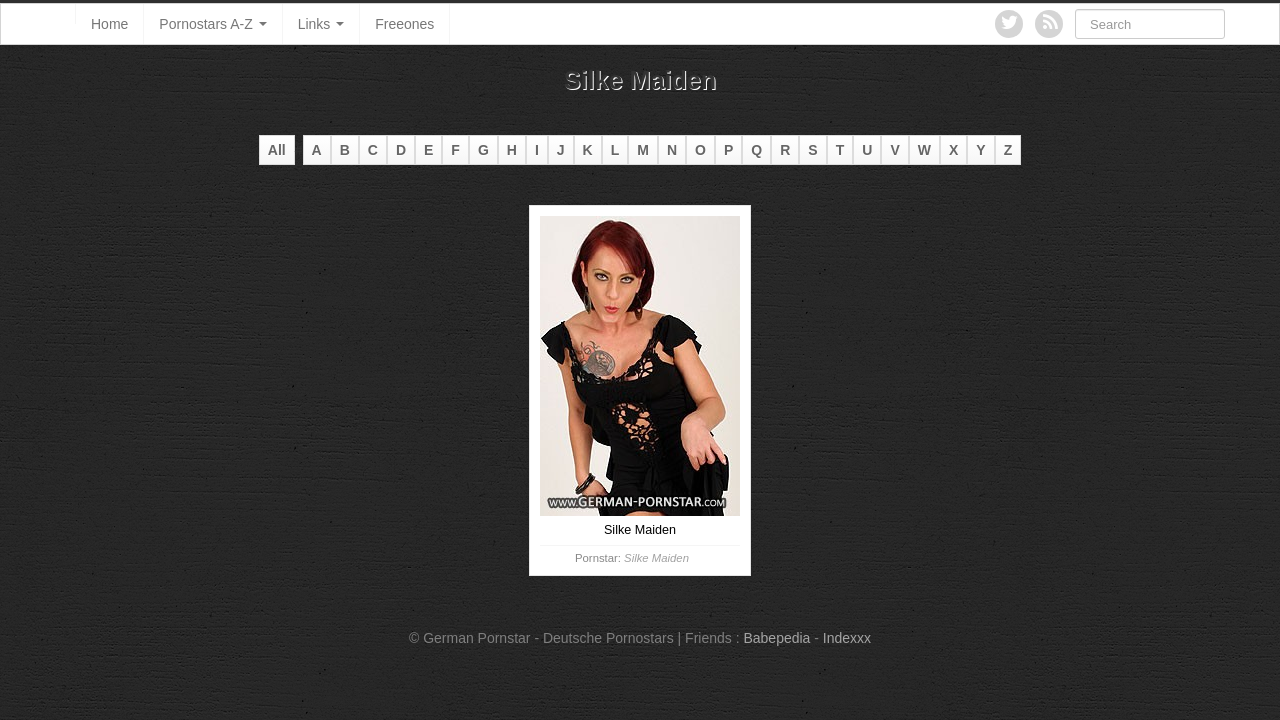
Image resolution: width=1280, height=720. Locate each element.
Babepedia (776, 638)
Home (109, 24)
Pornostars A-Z (212, 24)
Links (321, 24)
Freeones (404, 24)
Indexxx (847, 638)
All (277, 150)
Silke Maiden (656, 558)
